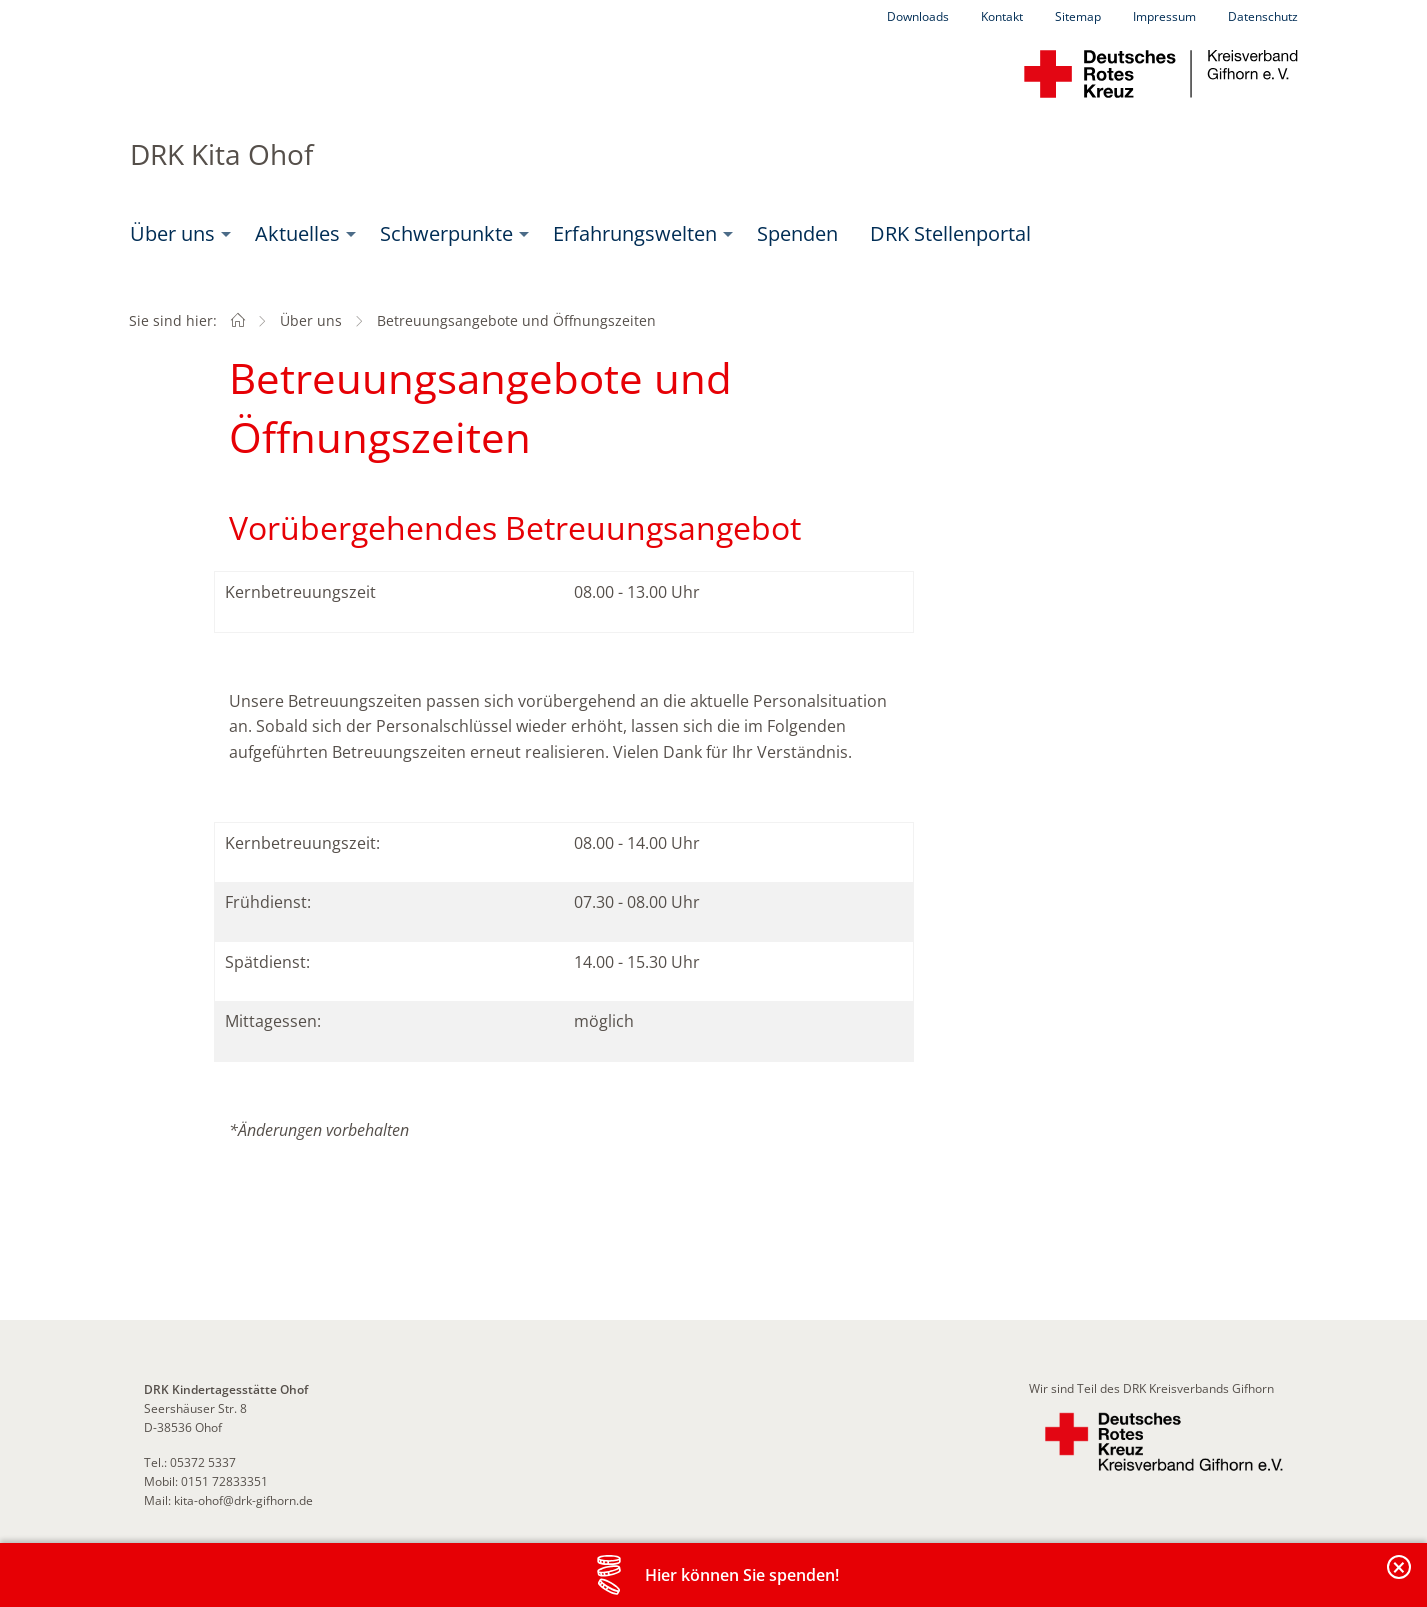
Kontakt (1002, 16)
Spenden (797, 233)
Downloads (918, 16)
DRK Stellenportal (950, 233)
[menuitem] (176, 234)
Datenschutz (1263, 16)
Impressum (1164, 16)
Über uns (172, 233)
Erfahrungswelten (635, 233)
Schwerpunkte (446, 233)
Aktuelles (297, 233)
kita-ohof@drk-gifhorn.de (243, 1500)
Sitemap (1078, 16)
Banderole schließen (1400, 1578)
